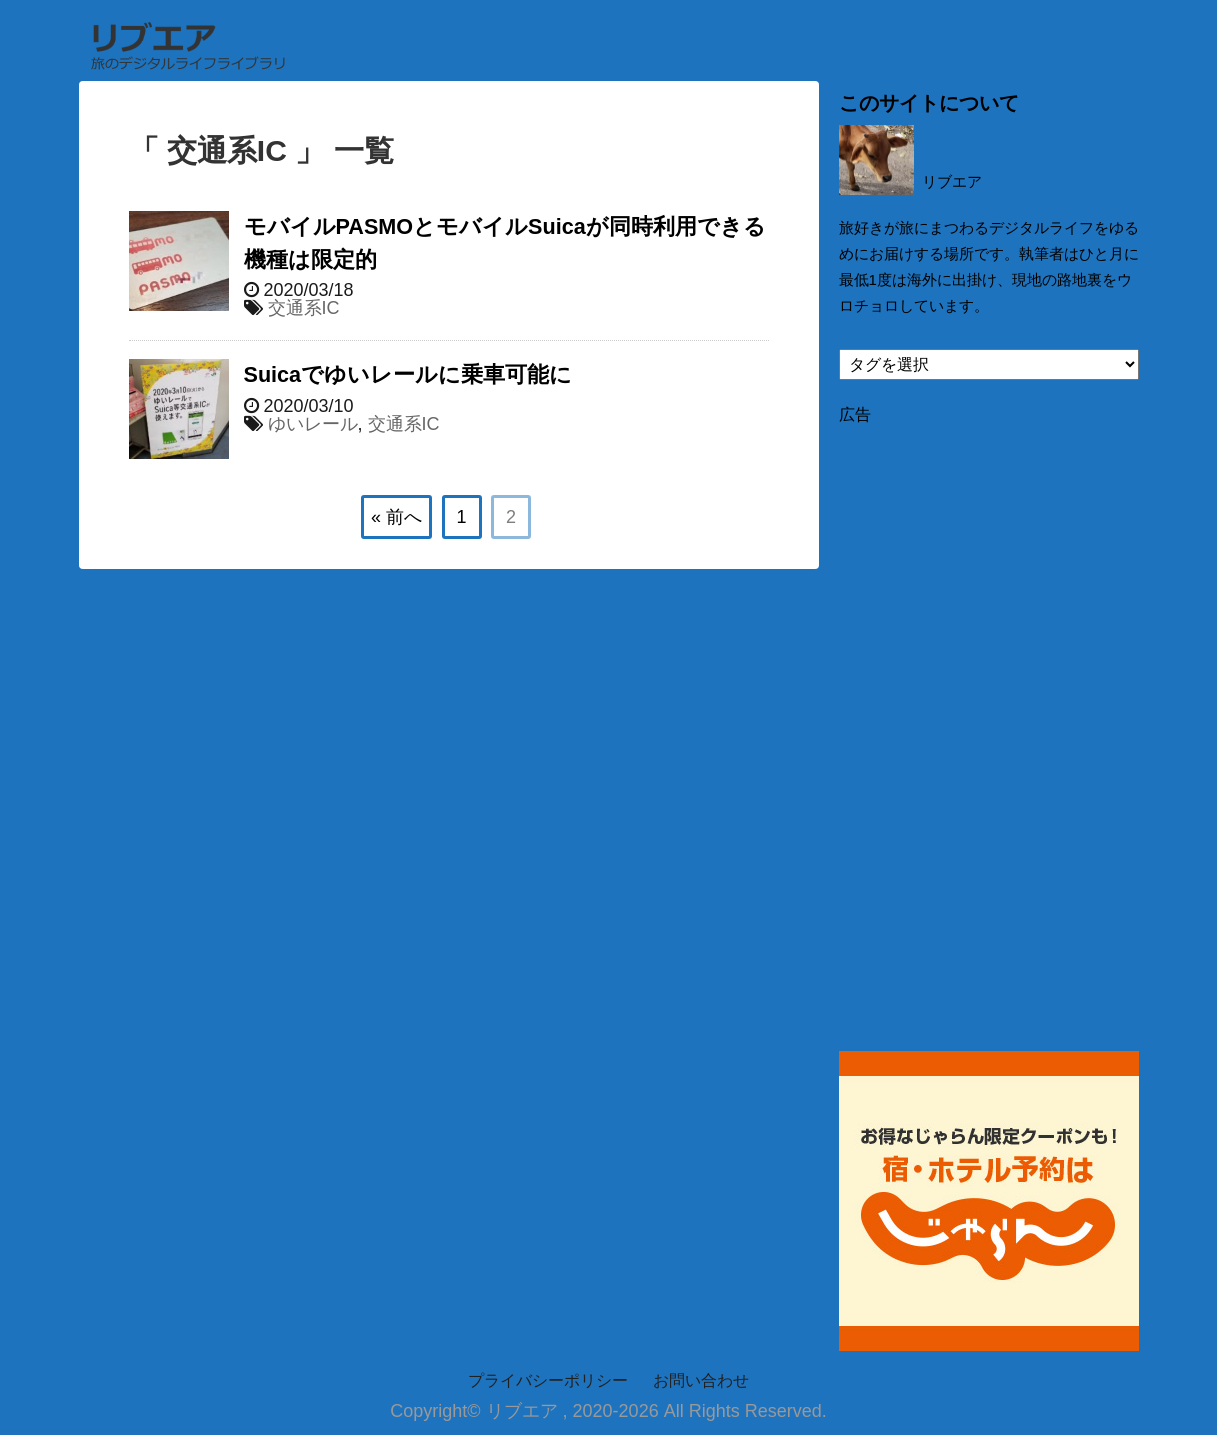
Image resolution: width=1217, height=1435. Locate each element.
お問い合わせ (701, 1380)
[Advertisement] (989, 726)
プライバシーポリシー (548, 1380)
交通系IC (304, 308)
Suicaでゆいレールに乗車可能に (408, 374)
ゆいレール (313, 424)
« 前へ (396, 517)
